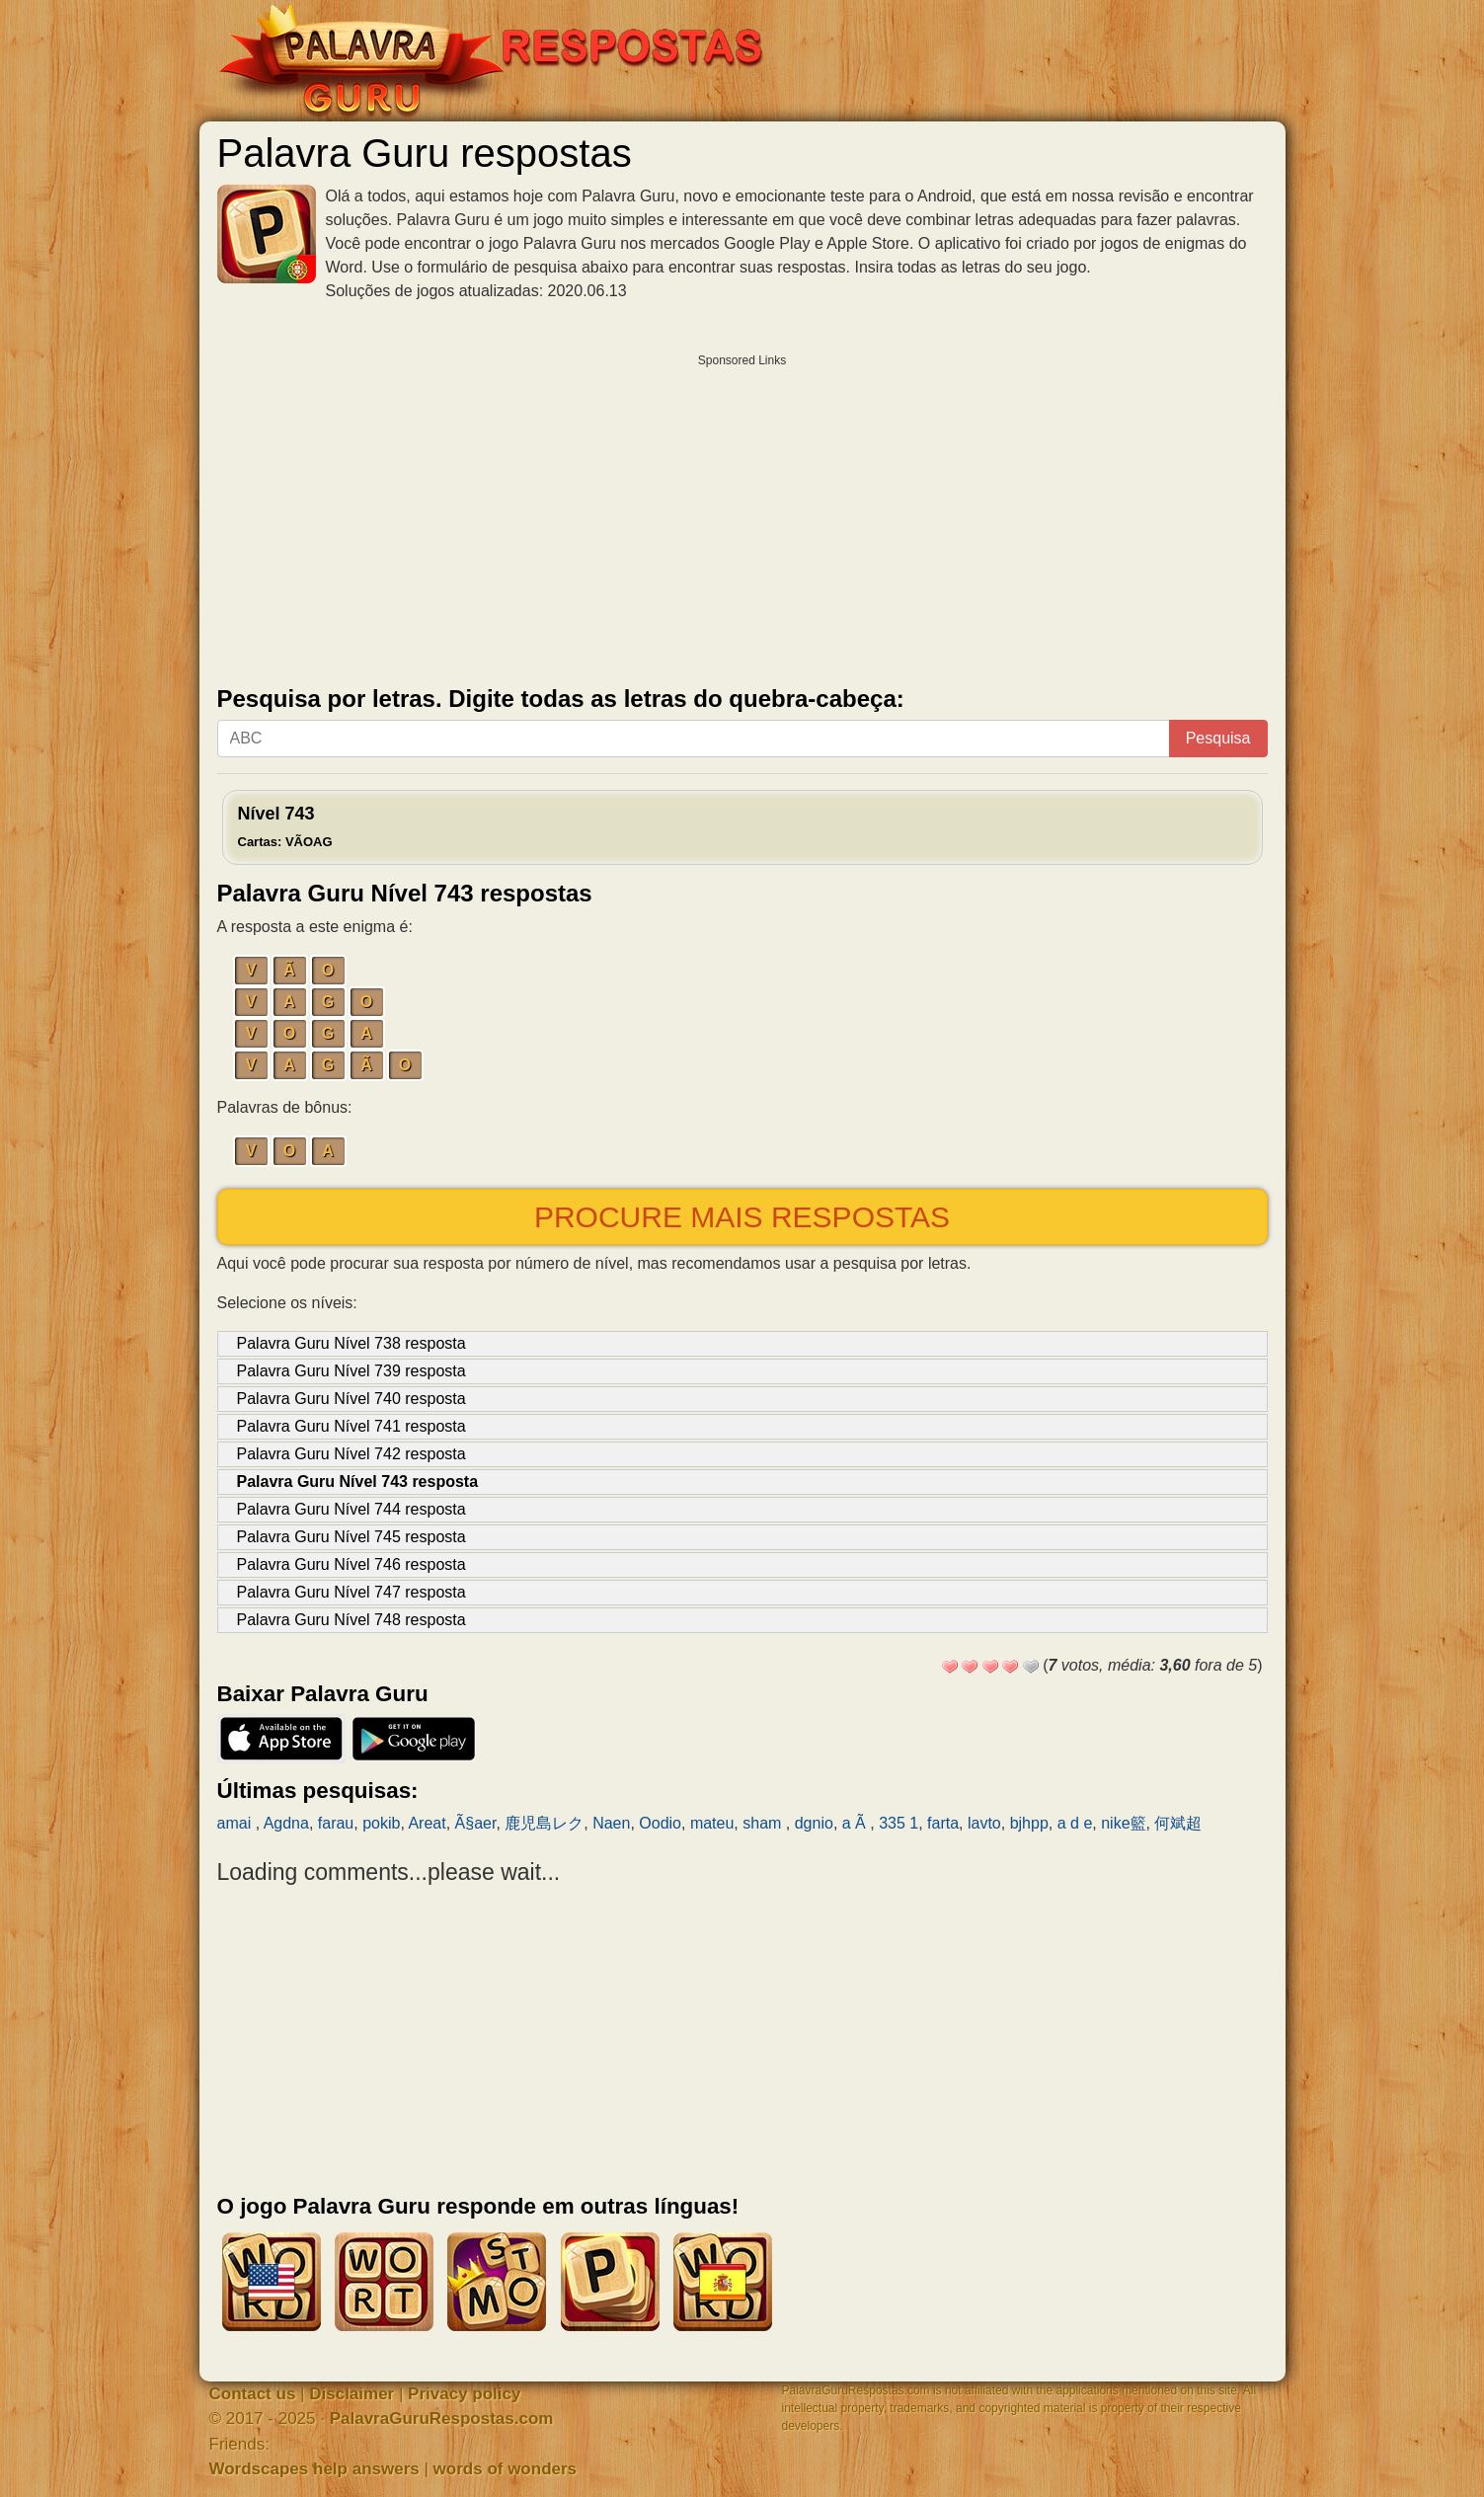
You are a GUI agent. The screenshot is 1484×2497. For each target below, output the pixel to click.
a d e (1075, 1823)
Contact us (252, 2393)
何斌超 (1178, 1823)
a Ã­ (856, 1823)
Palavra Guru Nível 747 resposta (351, 1592)
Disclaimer (351, 2393)
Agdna (286, 1823)
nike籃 (1123, 1823)
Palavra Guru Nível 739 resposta (351, 1371)
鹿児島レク (544, 1823)
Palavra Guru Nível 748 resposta (351, 1619)
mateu (712, 1823)
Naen (611, 1823)
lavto (984, 1823)
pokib (381, 1823)
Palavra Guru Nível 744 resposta (351, 1509)
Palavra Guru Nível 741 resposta (351, 1426)
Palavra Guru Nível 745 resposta (351, 1536)
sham (764, 1823)
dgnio (814, 1823)
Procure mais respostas (742, 1217)
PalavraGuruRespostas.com (442, 2418)
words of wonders (505, 2468)
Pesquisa (1218, 738)
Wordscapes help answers (314, 2468)
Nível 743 (285, 826)
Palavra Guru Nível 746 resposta (351, 1564)
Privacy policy (464, 2393)
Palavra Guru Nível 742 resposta (351, 1453)
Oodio (660, 1823)
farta (943, 1823)
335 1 (898, 1823)
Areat (426, 1823)
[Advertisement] (742, 515)
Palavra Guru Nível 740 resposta (351, 1398)
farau (335, 1823)
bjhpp (1029, 1823)
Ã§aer (476, 1823)
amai (236, 1823)
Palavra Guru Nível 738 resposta (351, 1343)
